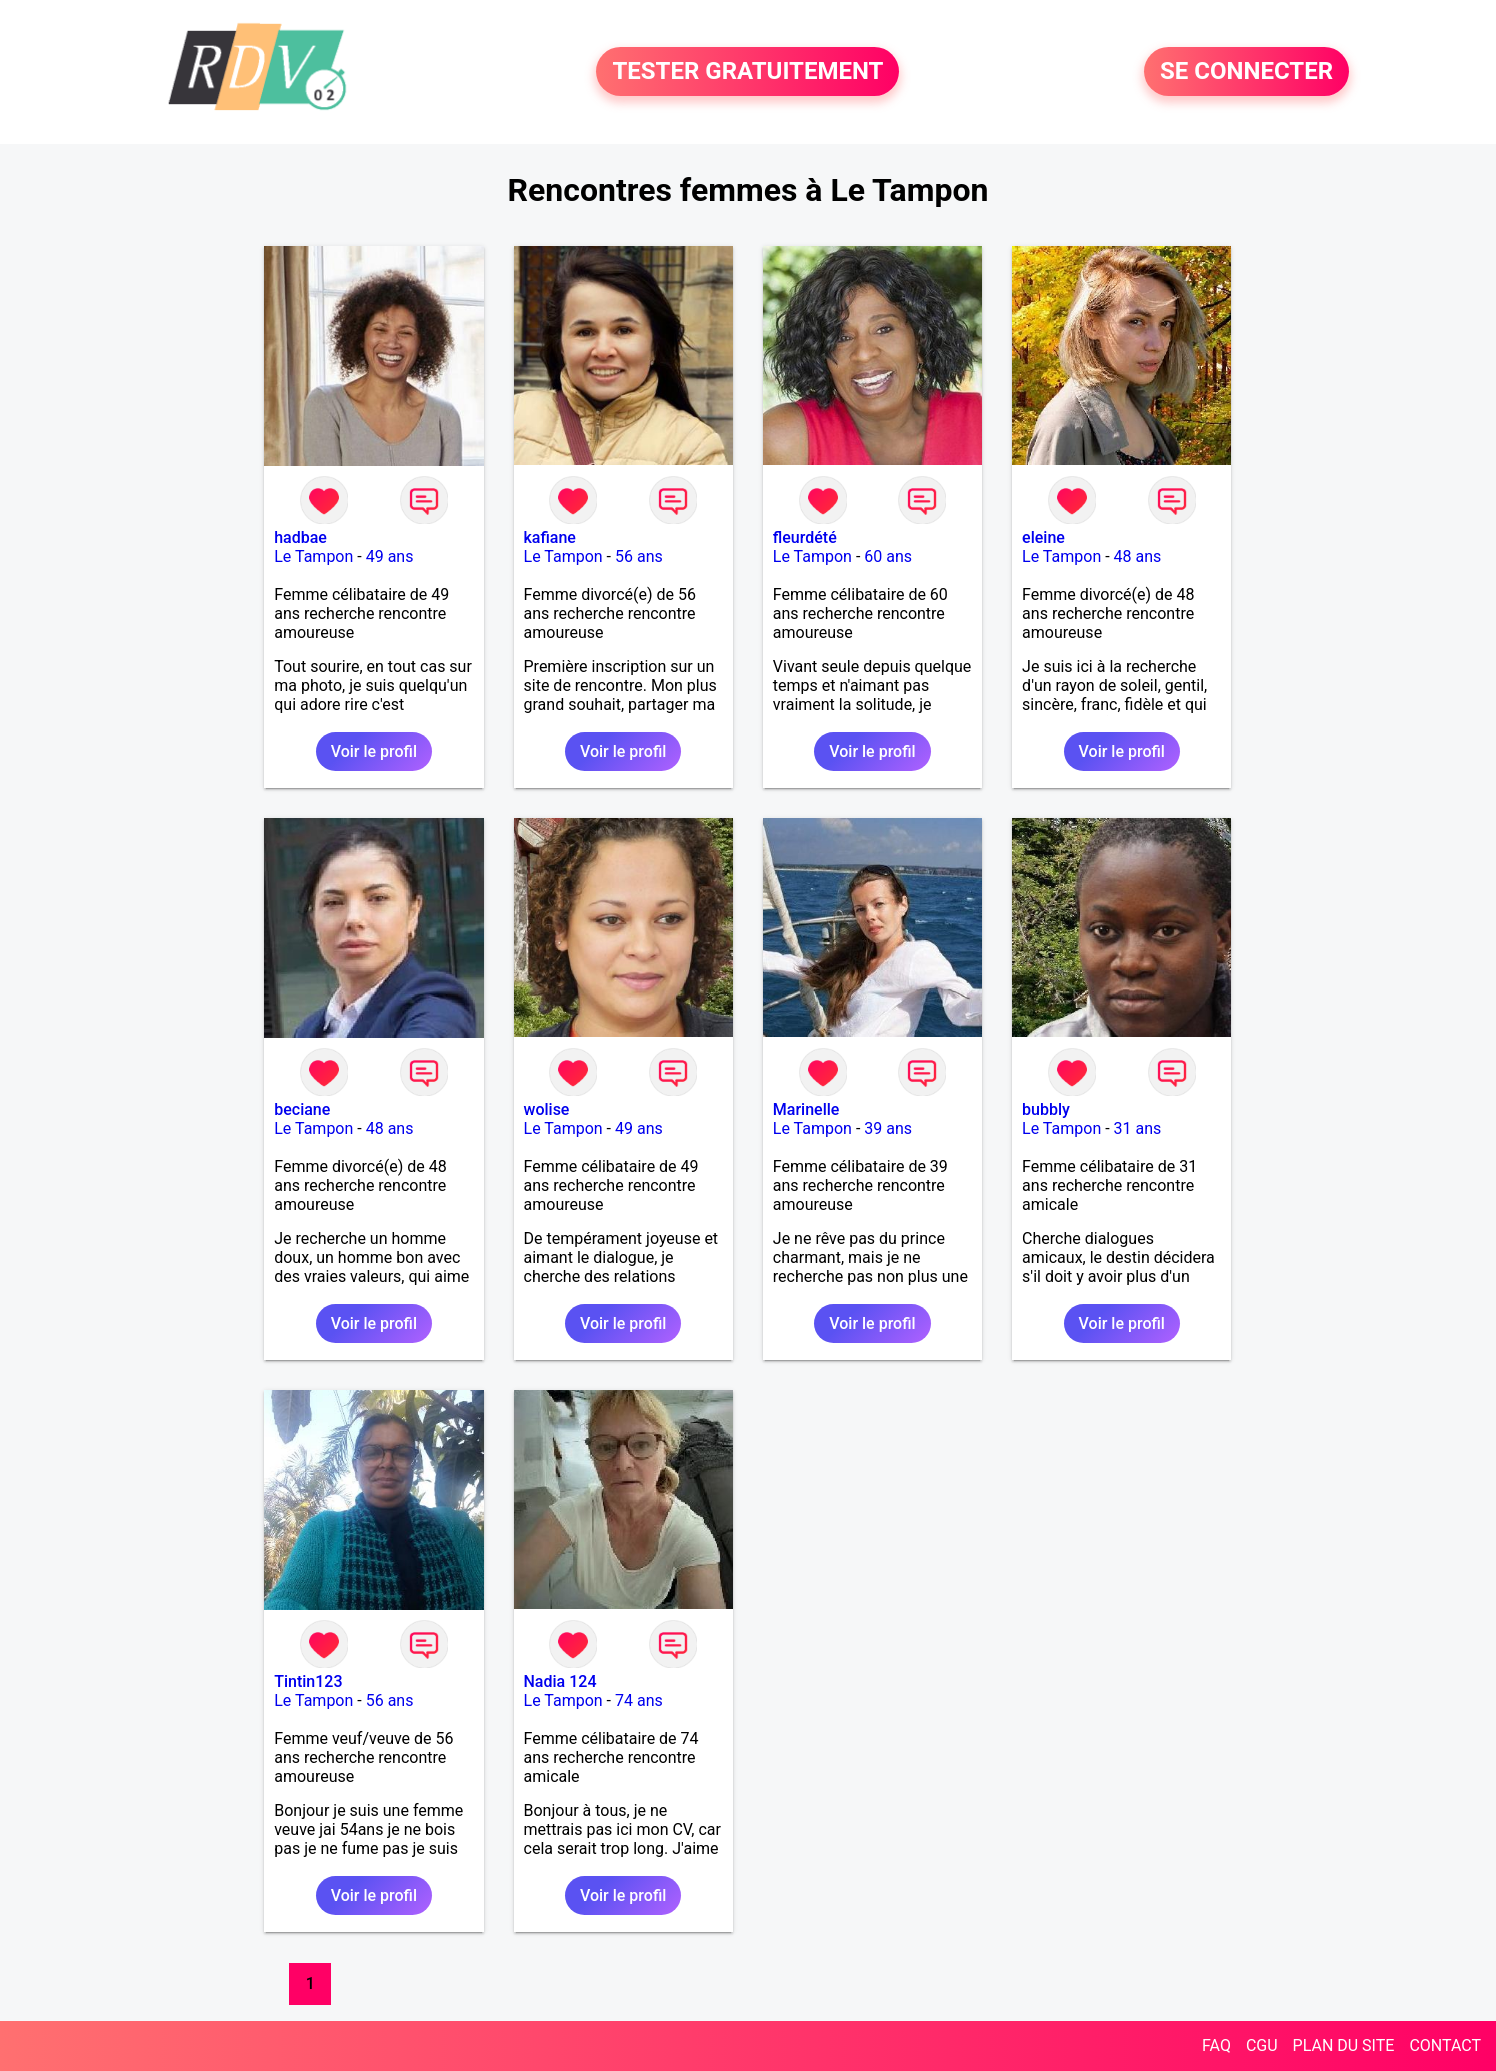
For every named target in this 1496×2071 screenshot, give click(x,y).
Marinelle (806, 1109)
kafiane (550, 537)
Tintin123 (308, 1681)
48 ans (1138, 556)
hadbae (300, 537)
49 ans (390, 556)
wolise (547, 1109)
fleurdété (805, 537)
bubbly (1046, 1109)
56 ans (639, 556)
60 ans (888, 556)
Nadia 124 (560, 1681)
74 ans (639, 1700)
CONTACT (1445, 2045)
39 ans (888, 1128)
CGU (1262, 2045)
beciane (302, 1109)
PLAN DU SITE (1344, 2045)
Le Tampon (313, 556)
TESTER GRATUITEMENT (747, 72)
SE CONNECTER (1246, 72)
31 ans (1138, 1128)
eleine (1043, 537)
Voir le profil (374, 751)
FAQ (1216, 2045)
